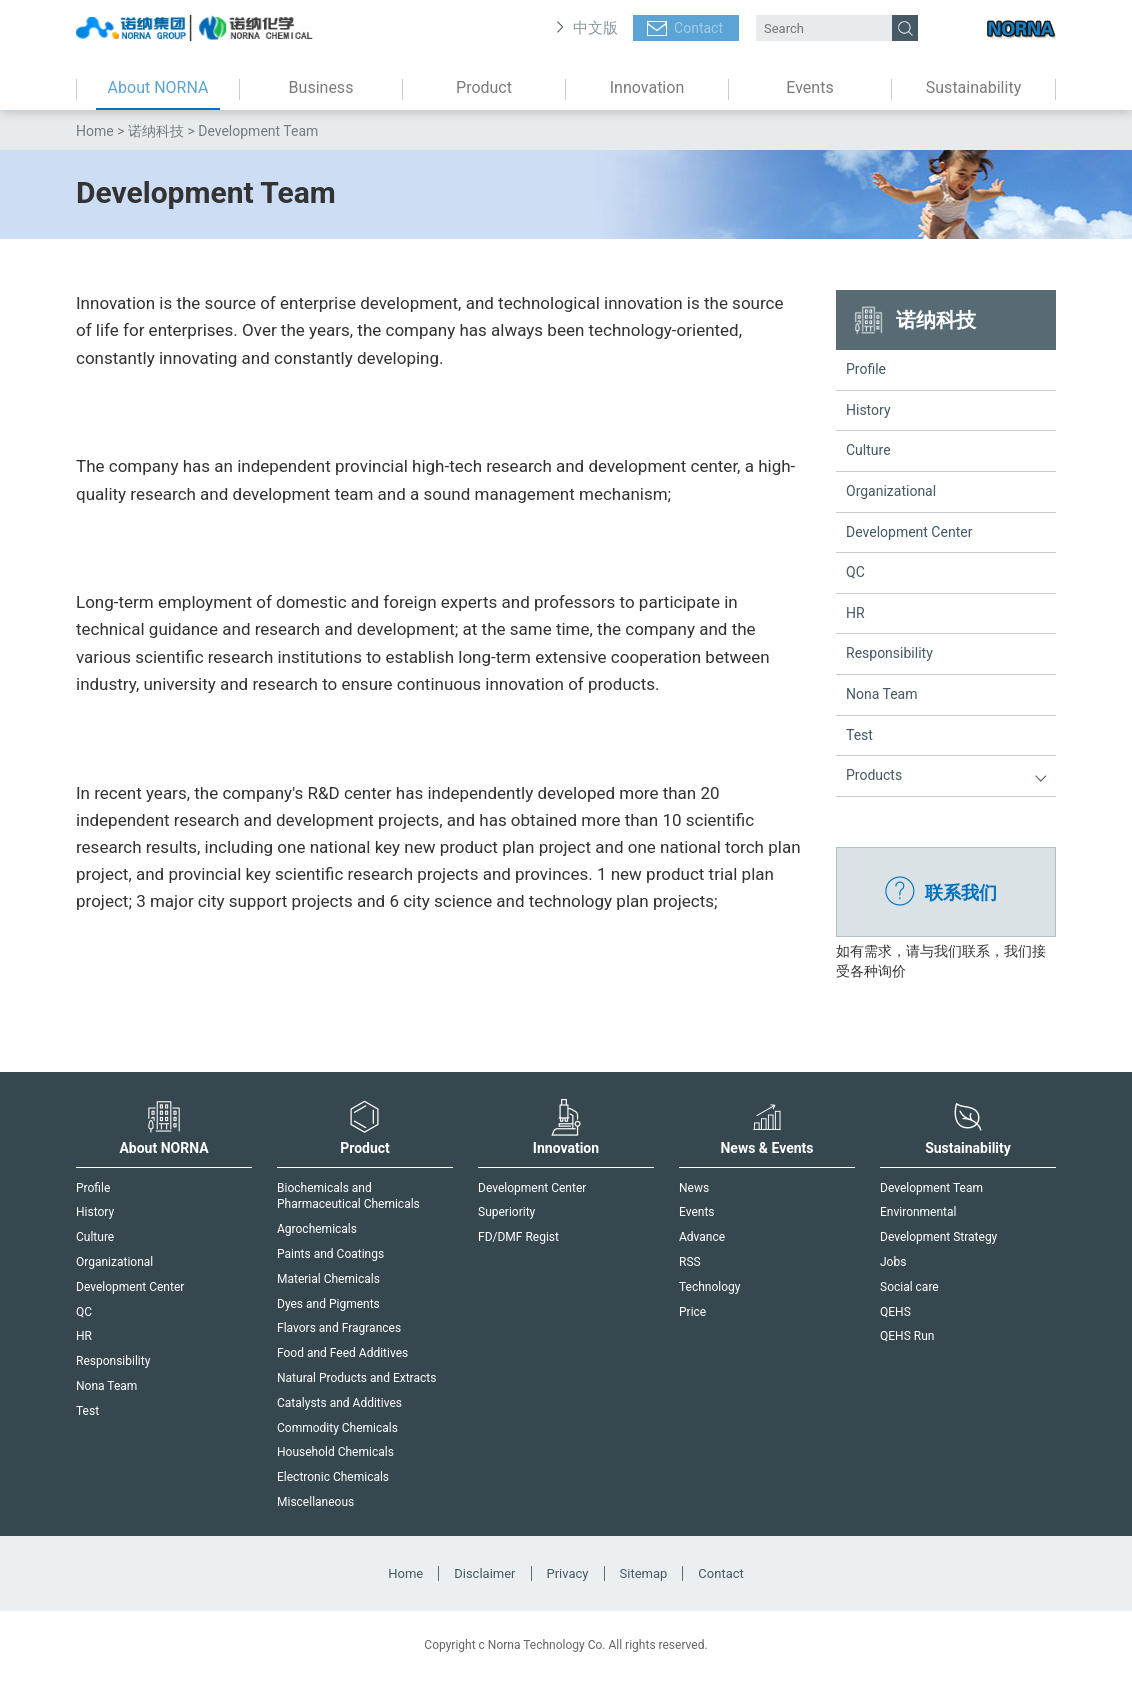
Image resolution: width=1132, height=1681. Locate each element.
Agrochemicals (317, 1229)
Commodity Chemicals (337, 1428)
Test (859, 735)
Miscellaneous (315, 1502)
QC (855, 572)
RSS (690, 1262)
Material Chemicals (328, 1279)
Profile (866, 369)
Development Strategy (938, 1237)
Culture (868, 450)
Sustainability (973, 87)
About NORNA (158, 87)
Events (809, 87)
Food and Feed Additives (342, 1353)
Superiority (506, 1212)
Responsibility (889, 653)
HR (855, 613)
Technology (709, 1287)
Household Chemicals (335, 1452)
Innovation (647, 87)
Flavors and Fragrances (339, 1328)
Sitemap (644, 1573)
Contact (698, 28)
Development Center (909, 532)
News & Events (766, 1127)
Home (95, 131)
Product (484, 87)
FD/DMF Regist (518, 1237)
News (694, 1188)
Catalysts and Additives (339, 1403)
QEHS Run (907, 1336)
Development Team (931, 1188)
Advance (702, 1237)
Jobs (893, 1262)
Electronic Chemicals (333, 1477)
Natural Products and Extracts (356, 1378)
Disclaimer (484, 1573)
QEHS (895, 1312)
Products (874, 775)
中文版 (595, 28)
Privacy (568, 1573)
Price (692, 1312)
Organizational (891, 491)
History (868, 410)
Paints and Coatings (330, 1254)
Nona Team (882, 694)
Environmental (918, 1212)
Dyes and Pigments (328, 1304)
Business (321, 87)
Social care (909, 1287)
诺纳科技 (156, 131)
